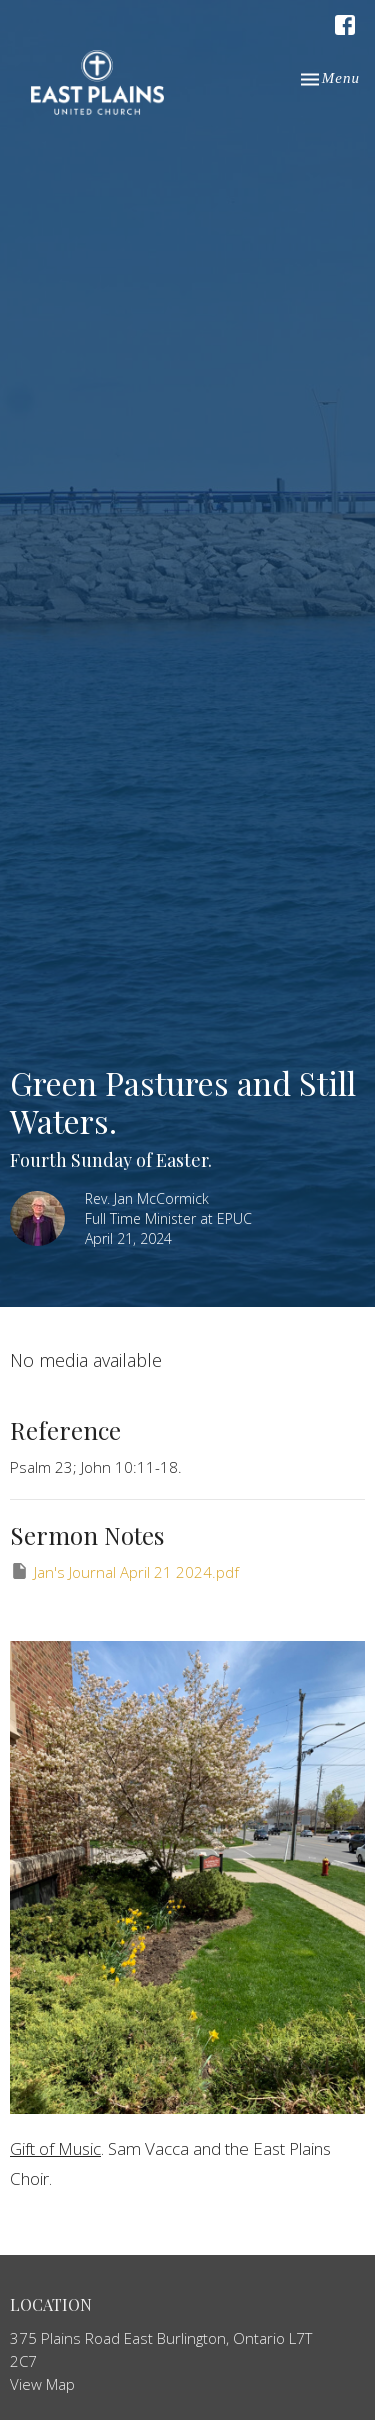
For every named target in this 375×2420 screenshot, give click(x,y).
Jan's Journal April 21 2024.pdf (124, 1571)
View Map (42, 2384)
